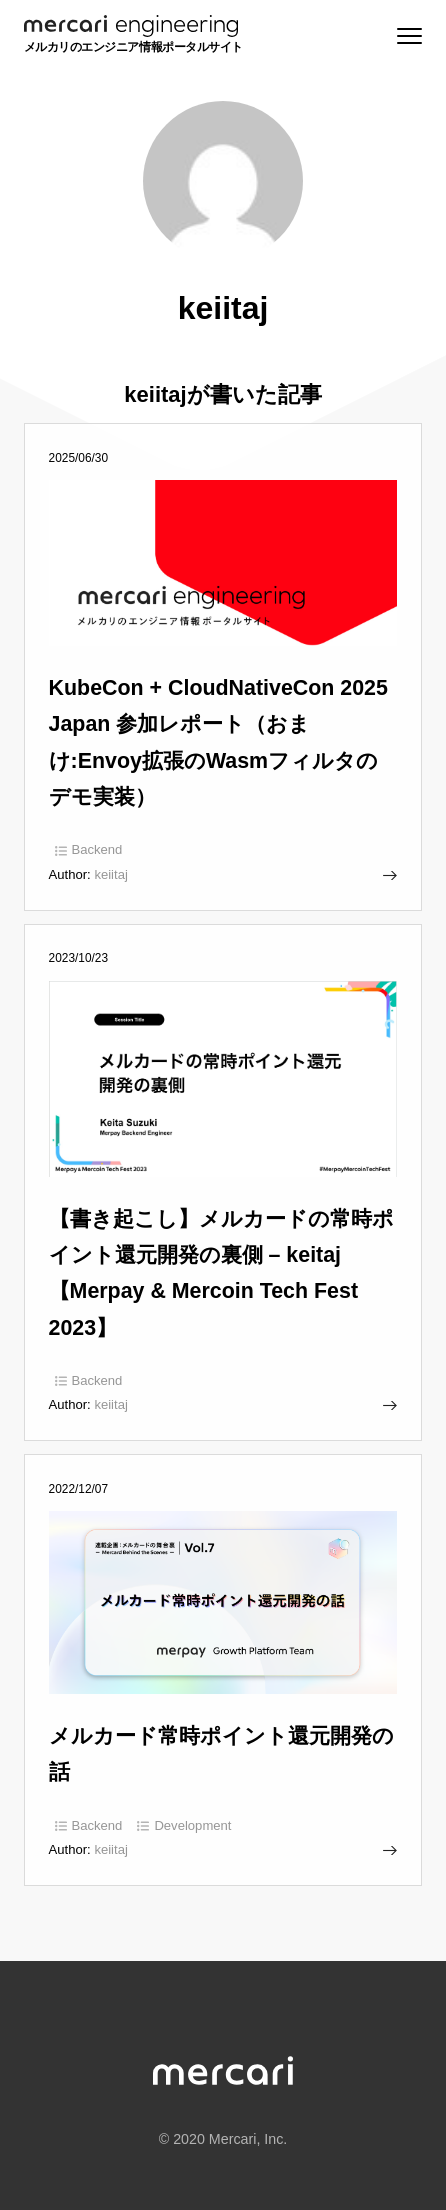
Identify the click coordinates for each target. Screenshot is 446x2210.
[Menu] (408, 36)
